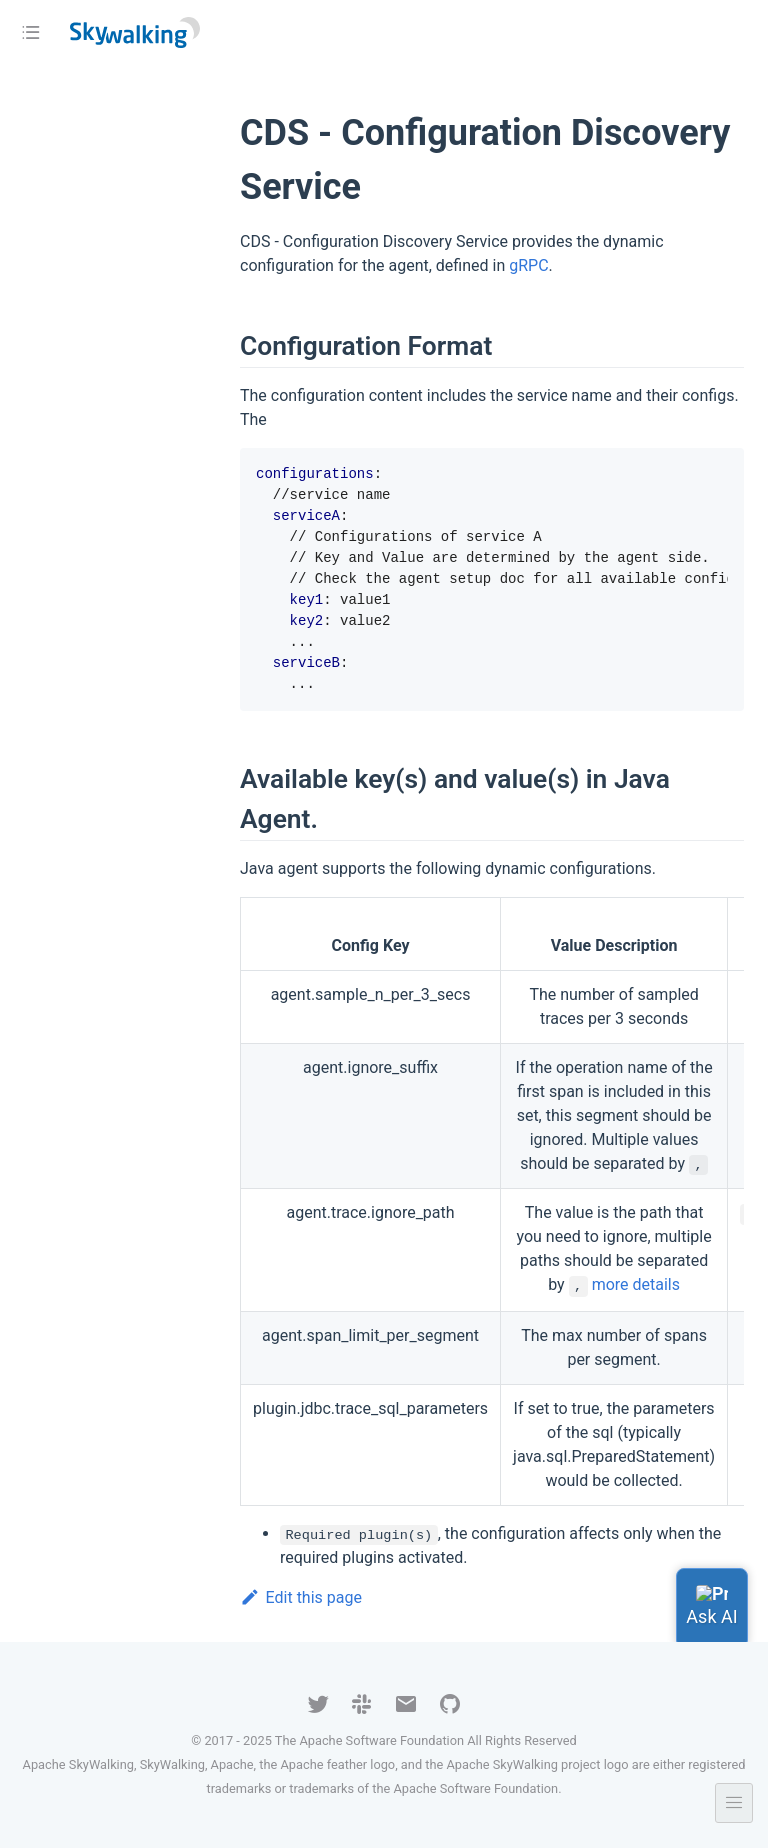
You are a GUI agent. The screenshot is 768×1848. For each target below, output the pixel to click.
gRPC (528, 265)
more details (636, 1284)
